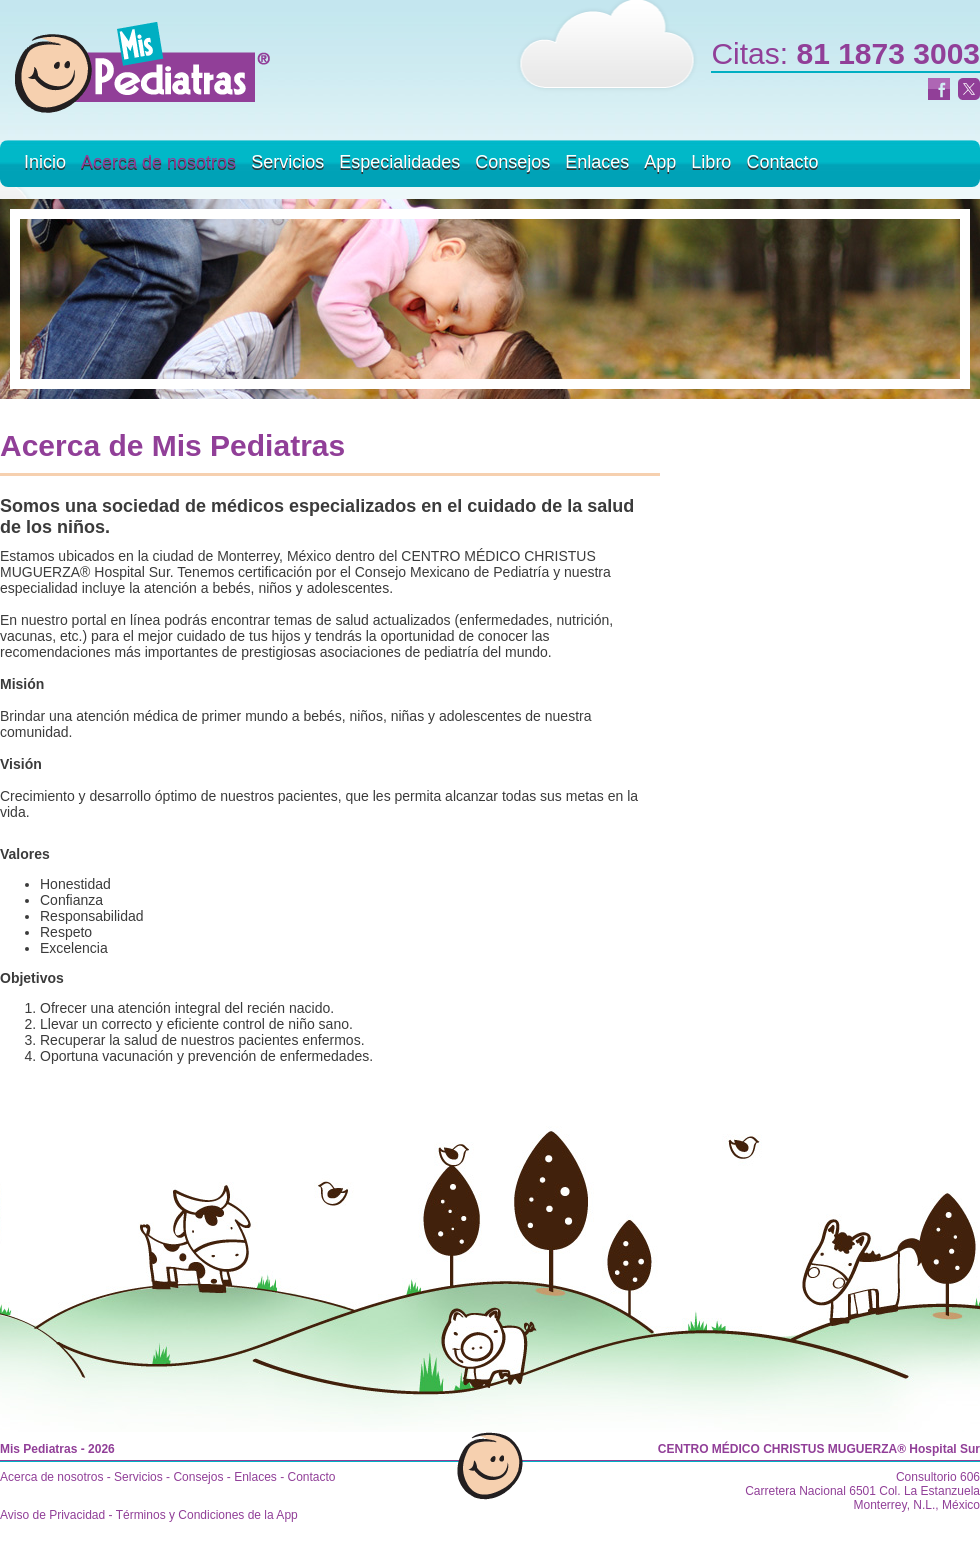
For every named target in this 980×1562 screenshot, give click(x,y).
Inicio (45, 162)
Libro (711, 162)
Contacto (782, 162)
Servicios (287, 162)
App (660, 162)
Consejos (512, 162)
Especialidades (399, 162)
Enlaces (597, 162)
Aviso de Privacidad (52, 1515)
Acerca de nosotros (158, 162)
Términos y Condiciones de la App (207, 1515)
